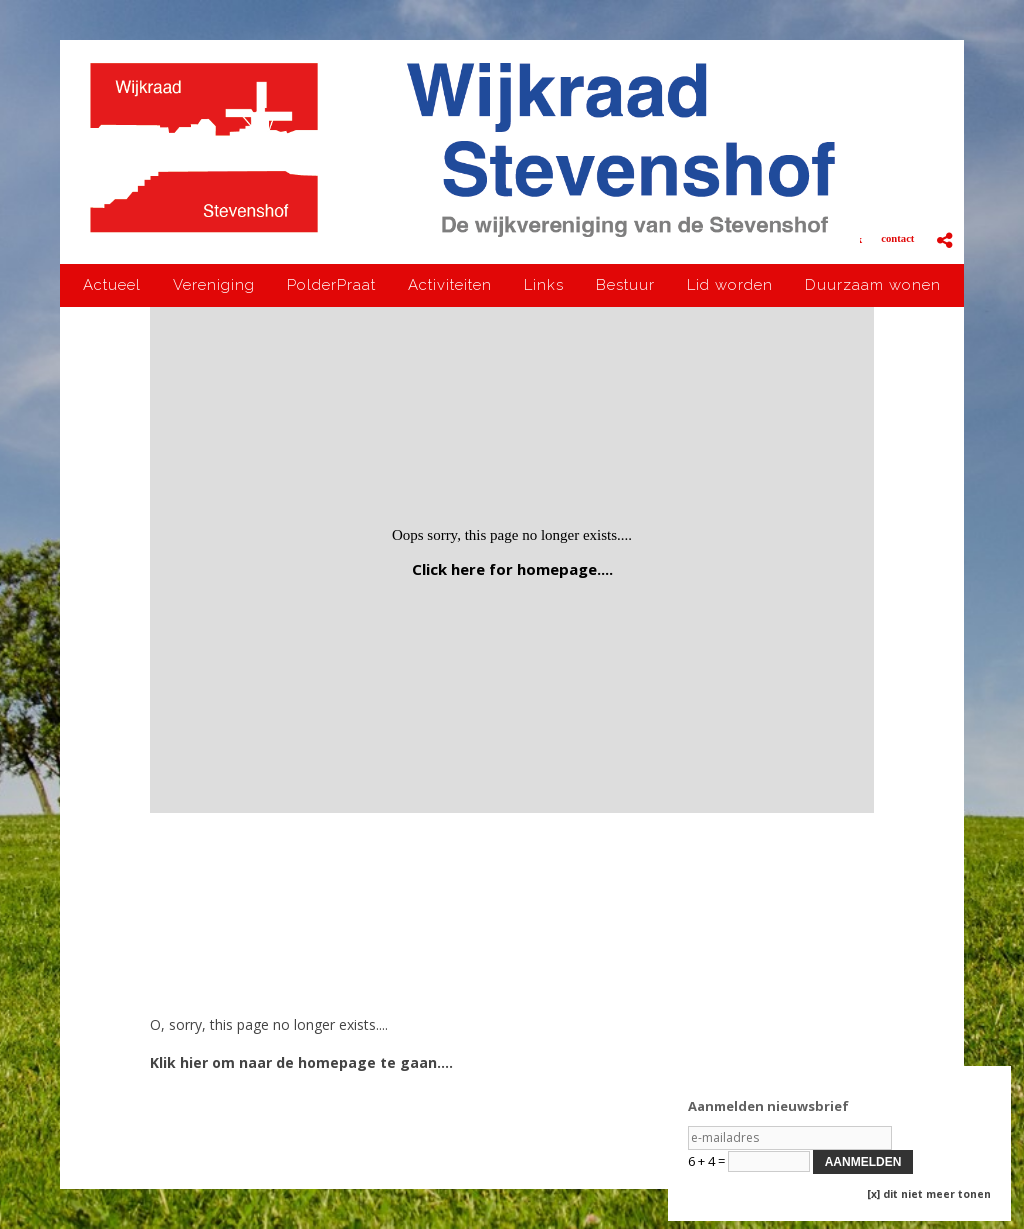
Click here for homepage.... (512, 569)
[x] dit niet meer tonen (929, 1194)
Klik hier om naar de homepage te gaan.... (301, 1062)
